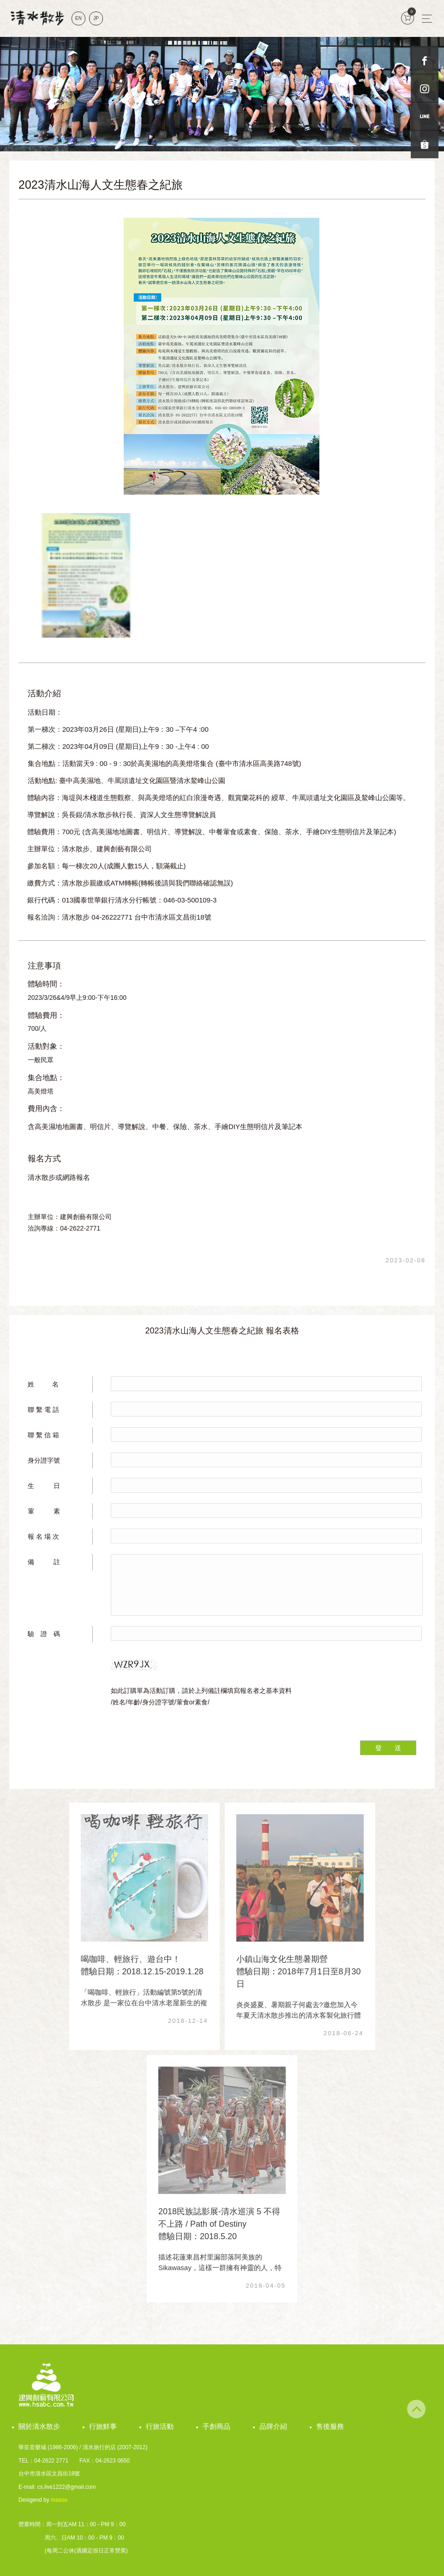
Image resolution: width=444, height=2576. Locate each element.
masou (59, 2500)
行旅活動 (160, 2426)
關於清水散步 (39, 2426)
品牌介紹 (273, 2426)
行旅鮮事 (103, 2426)
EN (78, 18)
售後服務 (330, 2426)
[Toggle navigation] (427, 18)
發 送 (388, 1747)
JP (96, 18)
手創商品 (216, 2426)
